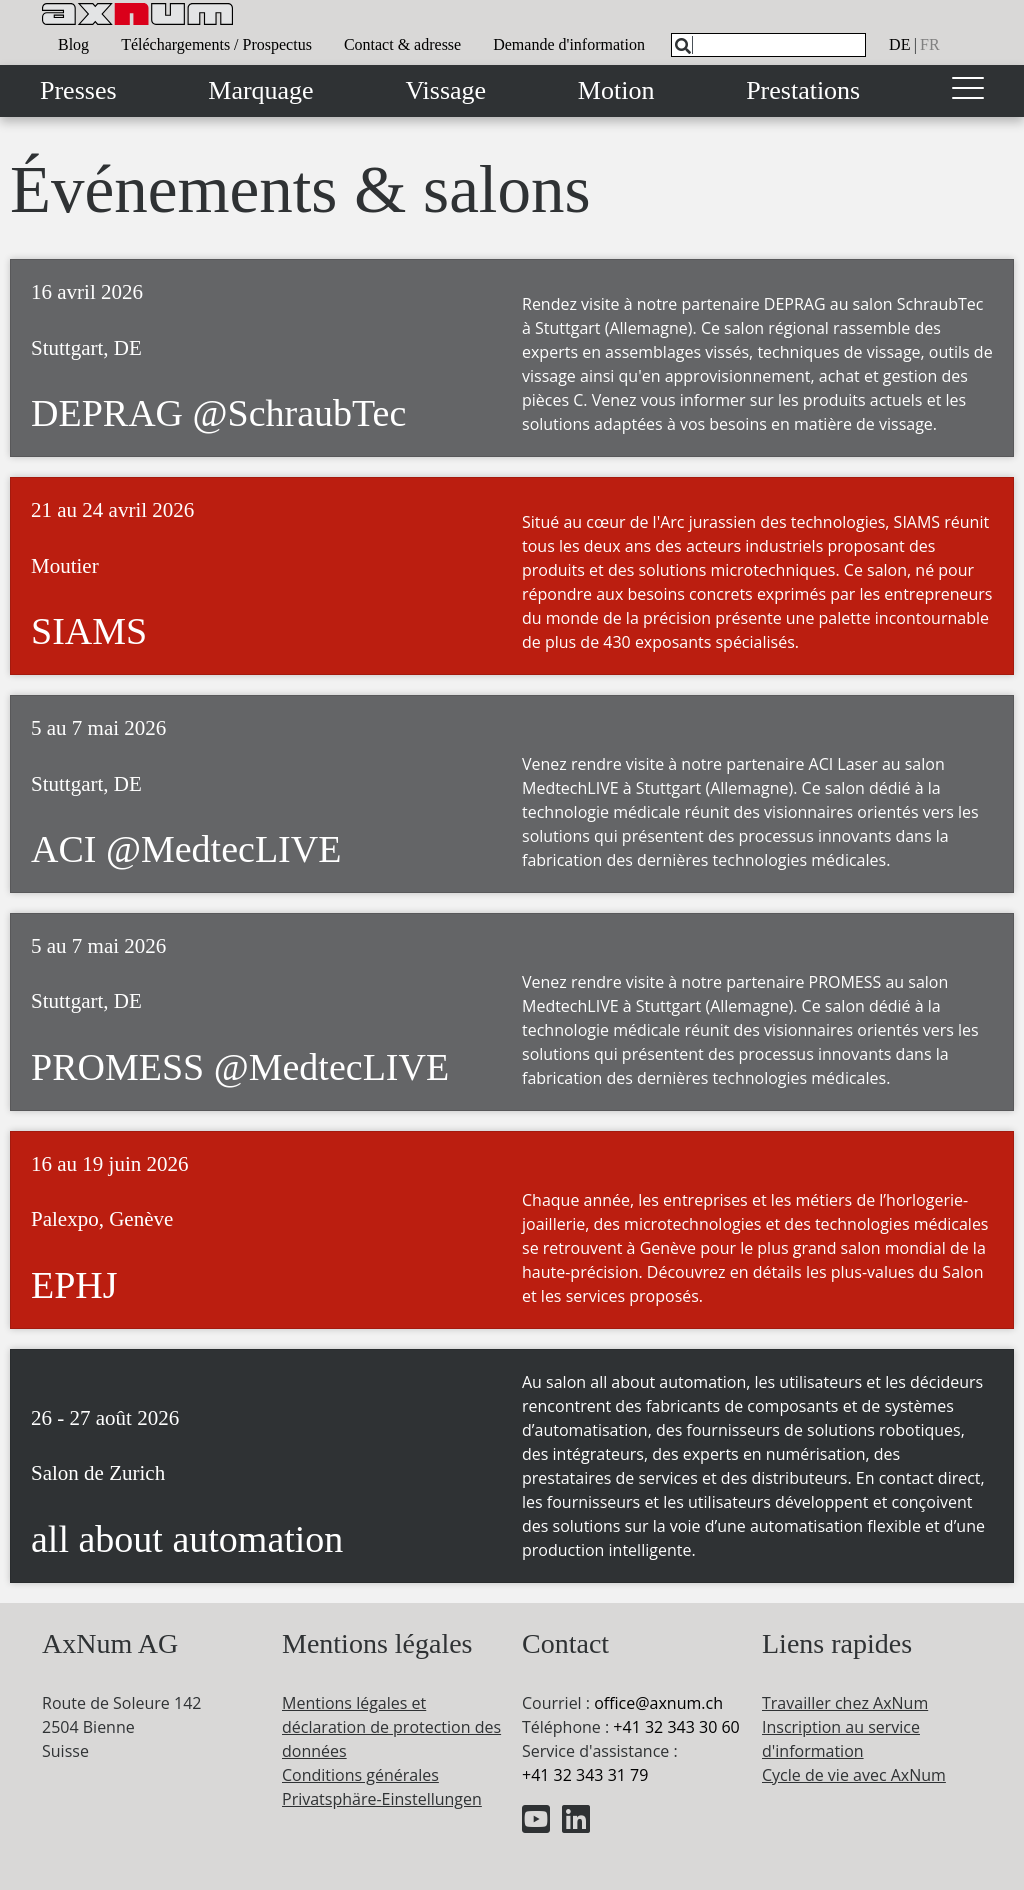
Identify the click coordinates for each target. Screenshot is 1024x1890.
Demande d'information (569, 44)
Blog (73, 44)
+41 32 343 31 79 (585, 1775)
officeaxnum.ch (658, 1703)
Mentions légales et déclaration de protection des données (391, 1727)
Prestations (803, 90)
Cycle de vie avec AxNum (854, 1775)
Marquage (260, 90)
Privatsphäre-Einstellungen (382, 1799)
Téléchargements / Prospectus (216, 44)
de (899, 44)
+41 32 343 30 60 (676, 1727)
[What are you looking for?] (768, 45)
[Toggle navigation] (968, 91)
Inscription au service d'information (841, 1739)
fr (930, 44)
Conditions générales (360, 1775)
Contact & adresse (402, 44)
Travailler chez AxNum (845, 1703)
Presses (78, 90)
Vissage (445, 90)
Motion (616, 90)
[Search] (683, 46)
